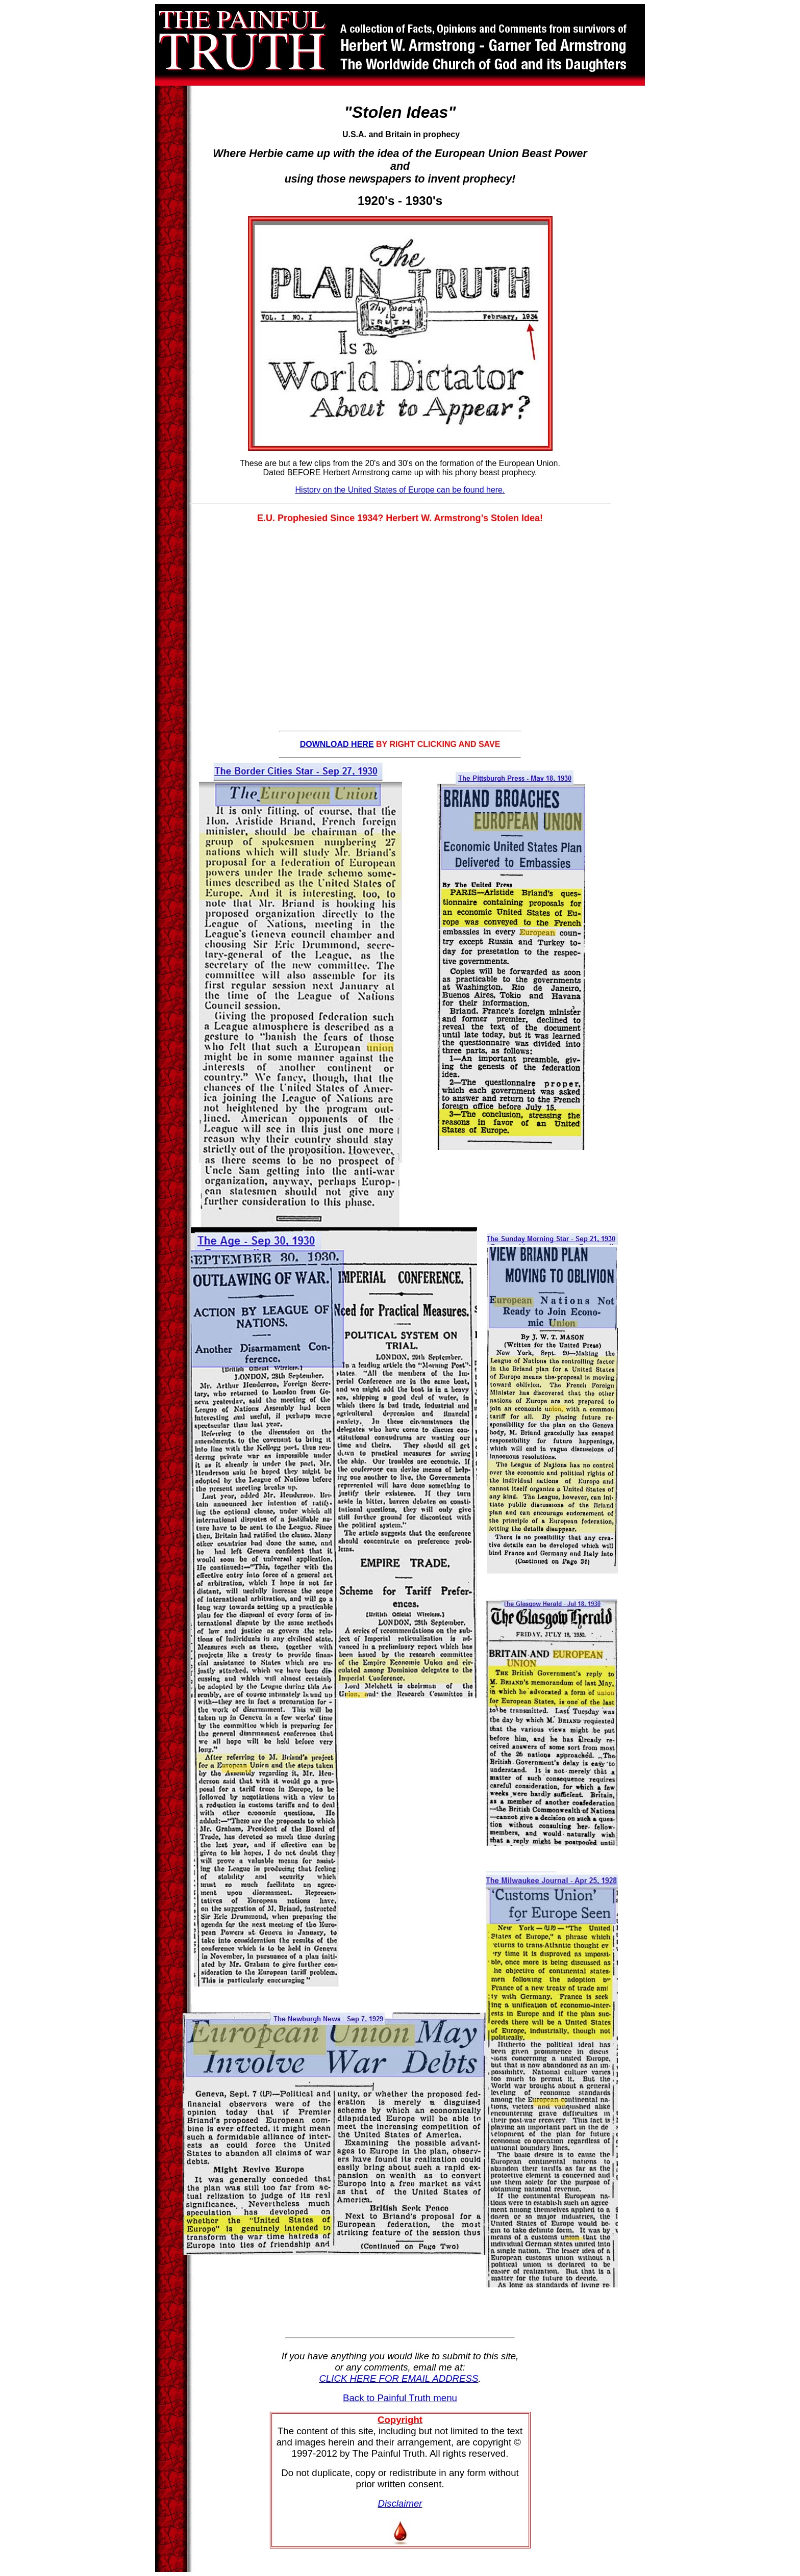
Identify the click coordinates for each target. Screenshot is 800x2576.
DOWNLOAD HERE (337, 744)
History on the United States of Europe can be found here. (400, 489)
